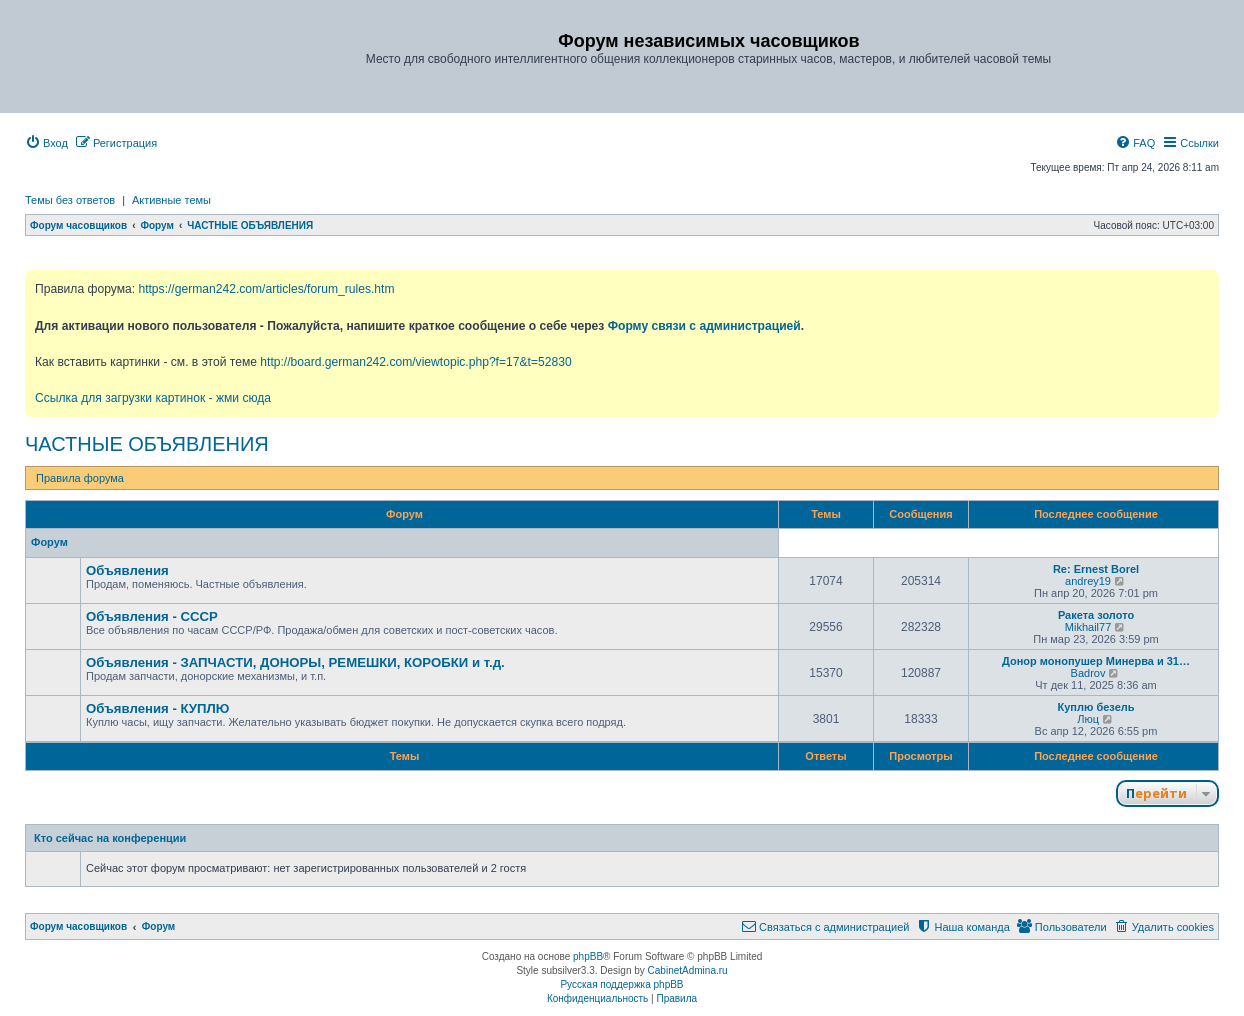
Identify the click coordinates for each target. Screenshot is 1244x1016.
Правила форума (80, 478)
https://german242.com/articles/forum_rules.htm (266, 289)
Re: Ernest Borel (1096, 569)
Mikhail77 (1088, 627)
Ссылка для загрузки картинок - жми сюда (153, 398)
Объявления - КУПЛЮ (157, 708)
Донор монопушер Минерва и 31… (1096, 661)
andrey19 (1088, 581)
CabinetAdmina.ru (688, 970)
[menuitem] (46, 143)
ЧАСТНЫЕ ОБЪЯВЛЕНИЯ (147, 444)
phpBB (588, 956)
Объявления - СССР (152, 616)
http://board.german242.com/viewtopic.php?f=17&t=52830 (415, 362)
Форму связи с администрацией (704, 326)
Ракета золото (1096, 615)
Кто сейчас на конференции (110, 838)
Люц (1088, 719)
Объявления (127, 570)
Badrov (1088, 673)
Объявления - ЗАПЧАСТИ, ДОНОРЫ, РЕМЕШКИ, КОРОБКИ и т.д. (295, 662)
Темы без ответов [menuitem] (70, 200)
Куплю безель (1095, 707)
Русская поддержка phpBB (621, 984)
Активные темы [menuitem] (171, 200)
